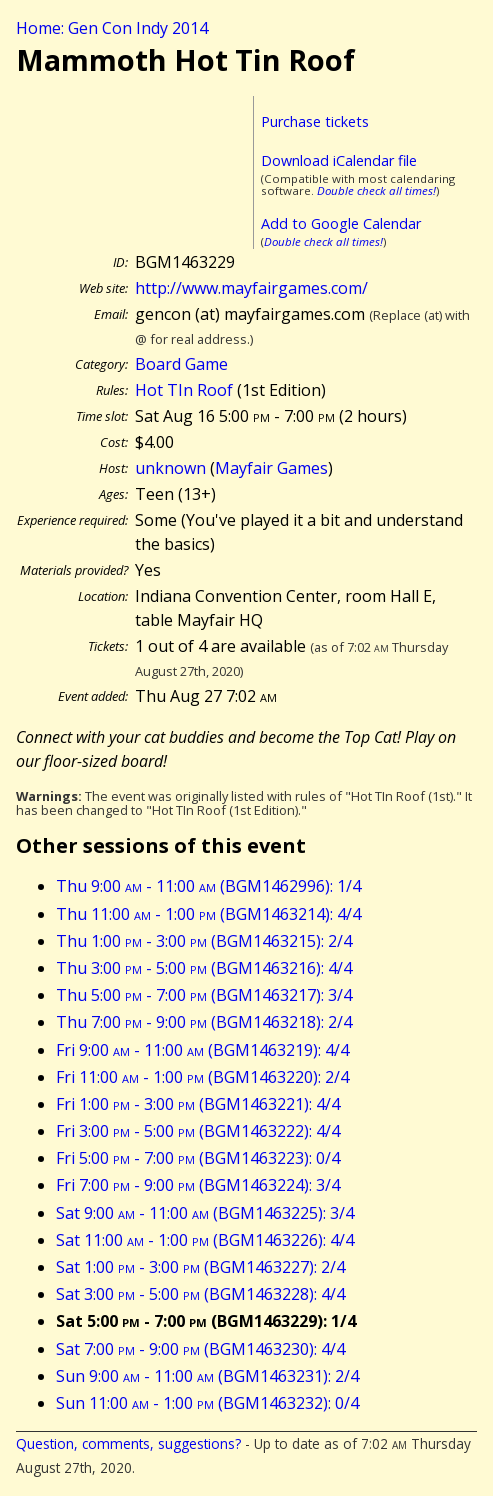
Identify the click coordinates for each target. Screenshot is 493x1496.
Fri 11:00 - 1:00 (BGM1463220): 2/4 (202, 1077)
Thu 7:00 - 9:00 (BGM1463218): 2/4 (204, 1022)
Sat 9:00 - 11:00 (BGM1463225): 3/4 (205, 1213)
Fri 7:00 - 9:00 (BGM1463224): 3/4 (198, 1185)
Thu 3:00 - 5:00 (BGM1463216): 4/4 (204, 968)
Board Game (181, 364)
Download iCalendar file (339, 160)
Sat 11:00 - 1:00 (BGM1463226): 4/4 (205, 1240)
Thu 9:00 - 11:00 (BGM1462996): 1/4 (208, 886)
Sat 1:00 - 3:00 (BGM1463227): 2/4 (200, 1267)
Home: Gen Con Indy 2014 (112, 28)
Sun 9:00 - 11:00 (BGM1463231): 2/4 (207, 1376)
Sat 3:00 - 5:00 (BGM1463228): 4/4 (200, 1294)
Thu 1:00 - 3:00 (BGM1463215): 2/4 (204, 941)
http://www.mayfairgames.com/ (251, 288)
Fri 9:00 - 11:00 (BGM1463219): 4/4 (202, 1050)
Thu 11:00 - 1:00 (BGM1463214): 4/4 (208, 914)
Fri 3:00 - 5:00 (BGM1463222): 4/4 (198, 1131)
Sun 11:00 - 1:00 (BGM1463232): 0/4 (207, 1403)
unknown (170, 468)
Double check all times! (376, 190)
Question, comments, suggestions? (128, 1443)
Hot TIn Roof (184, 390)
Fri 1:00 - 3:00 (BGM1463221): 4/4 (198, 1104)
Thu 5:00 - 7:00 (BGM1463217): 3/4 (204, 995)
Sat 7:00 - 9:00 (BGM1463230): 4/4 (200, 1349)
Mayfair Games (271, 468)
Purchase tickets (315, 121)
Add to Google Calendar (341, 223)
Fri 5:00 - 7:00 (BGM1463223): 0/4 (198, 1158)
